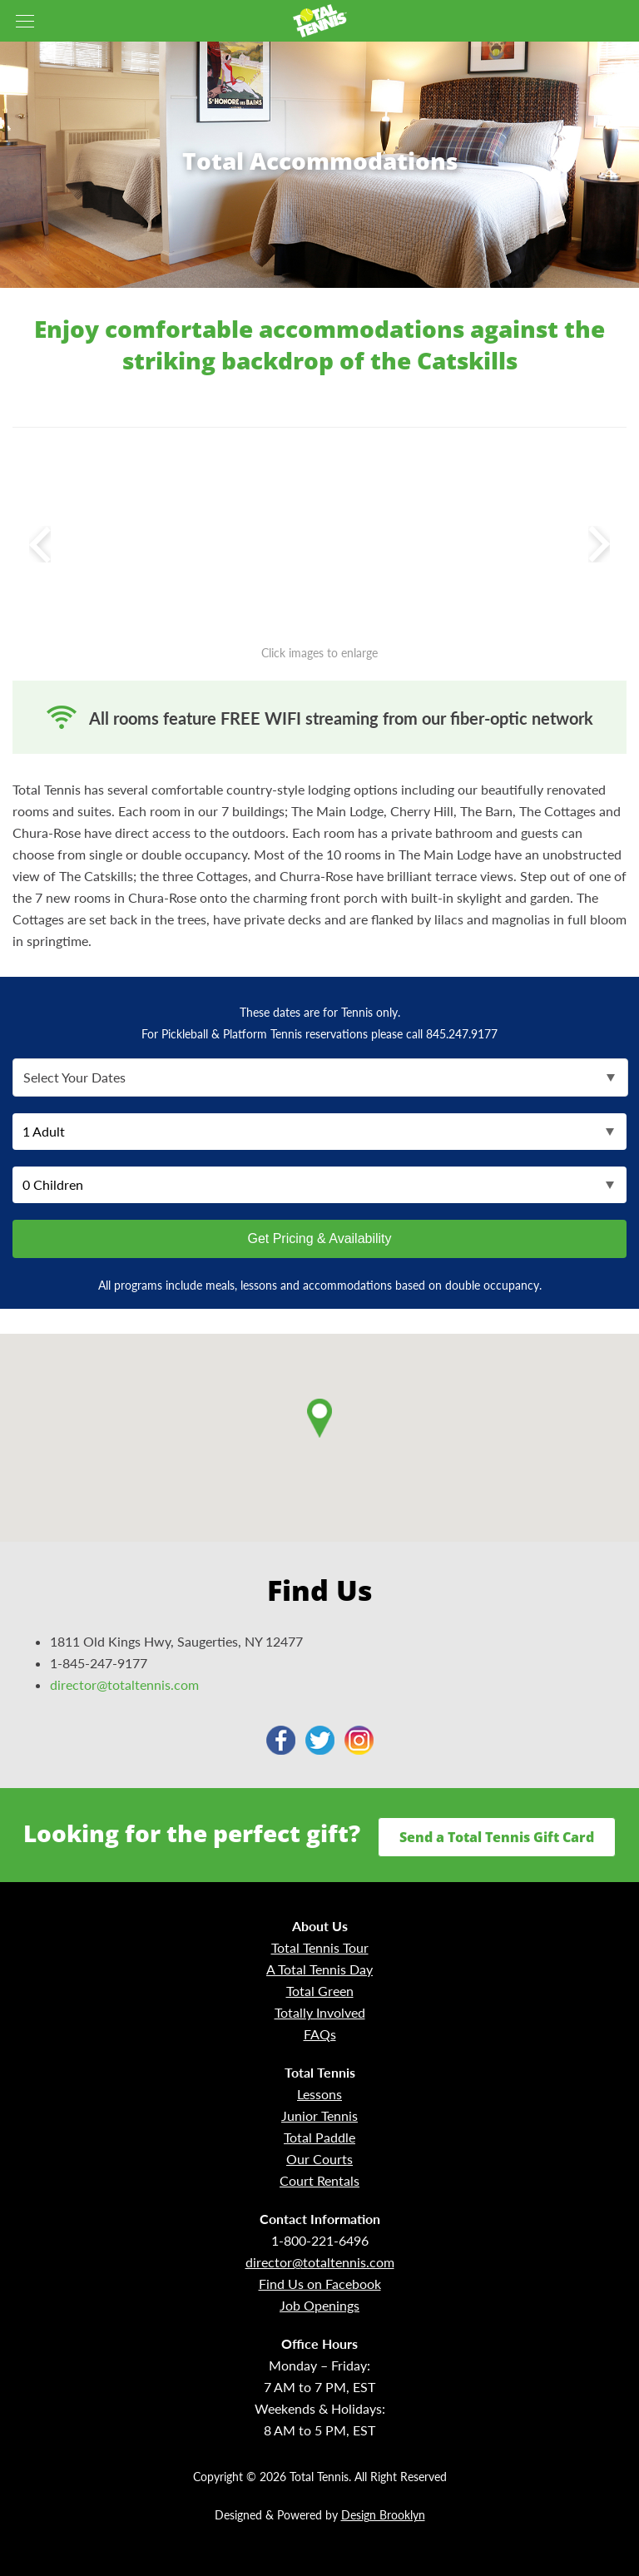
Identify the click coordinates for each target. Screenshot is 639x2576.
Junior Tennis (319, 2115)
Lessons (319, 2094)
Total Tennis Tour (320, 1947)
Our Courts (319, 2159)
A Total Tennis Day (319, 1969)
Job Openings (319, 2305)
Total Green (320, 1991)
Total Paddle (319, 2137)
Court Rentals (319, 2180)
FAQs (320, 2034)
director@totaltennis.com (124, 1684)
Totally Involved (320, 2012)
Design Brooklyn (383, 2515)
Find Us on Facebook (320, 2283)
